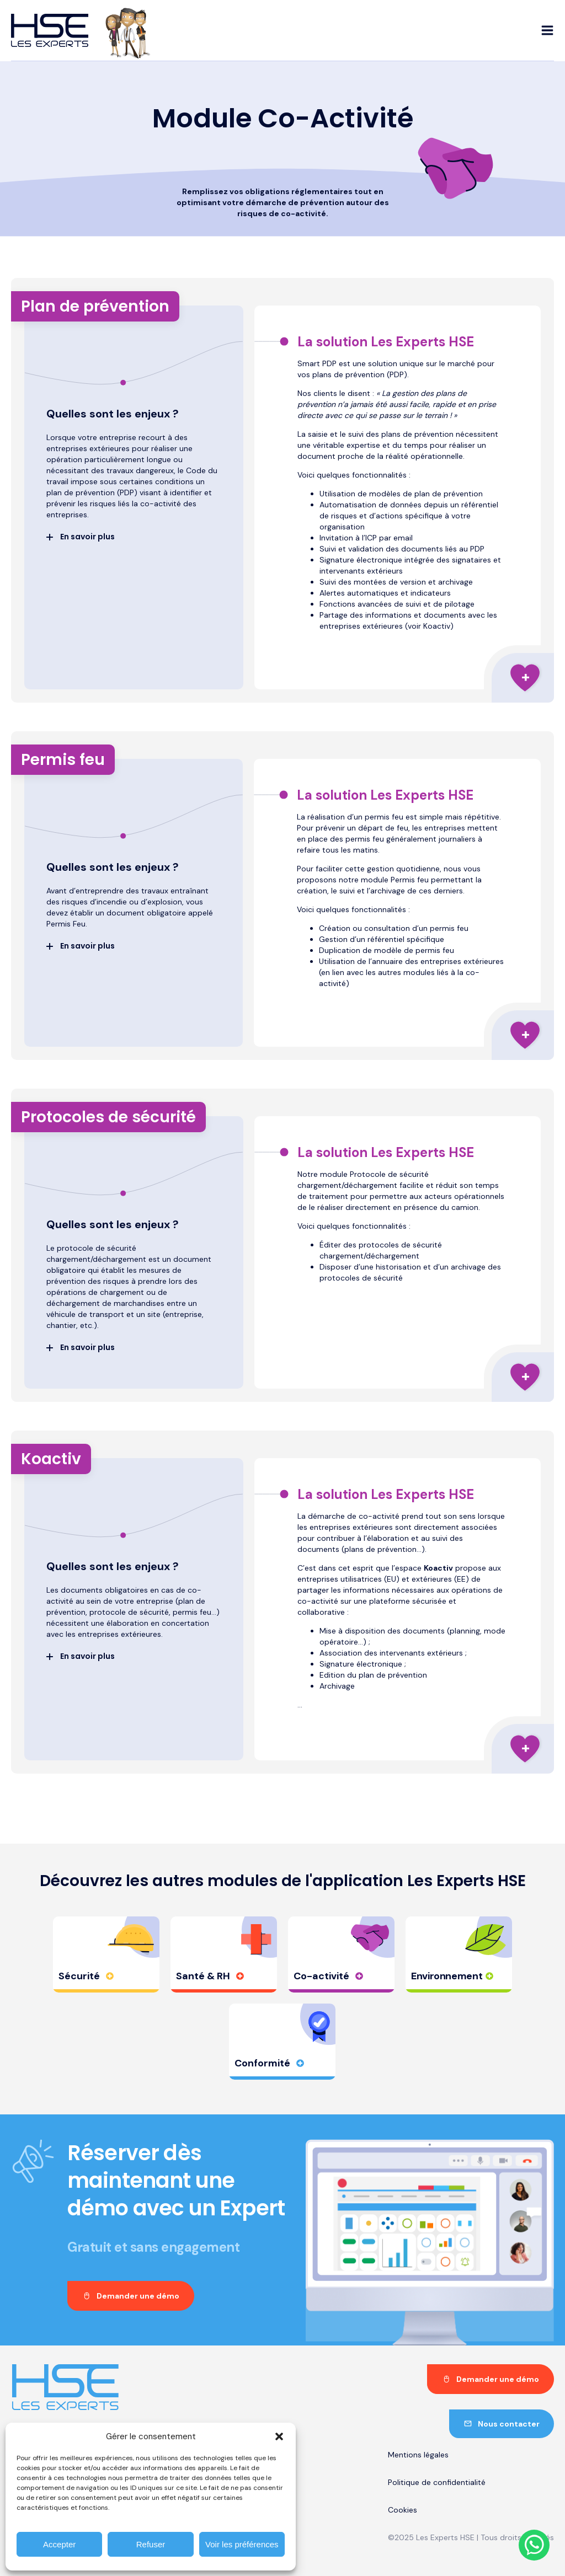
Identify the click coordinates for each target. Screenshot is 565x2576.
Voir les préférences (242, 2544)
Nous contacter (509, 2424)
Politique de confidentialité (437, 2482)
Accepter (59, 2544)
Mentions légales (418, 2455)
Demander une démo (138, 2296)
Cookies (402, 2510)
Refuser (151, 2544)
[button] (279, 2436)
